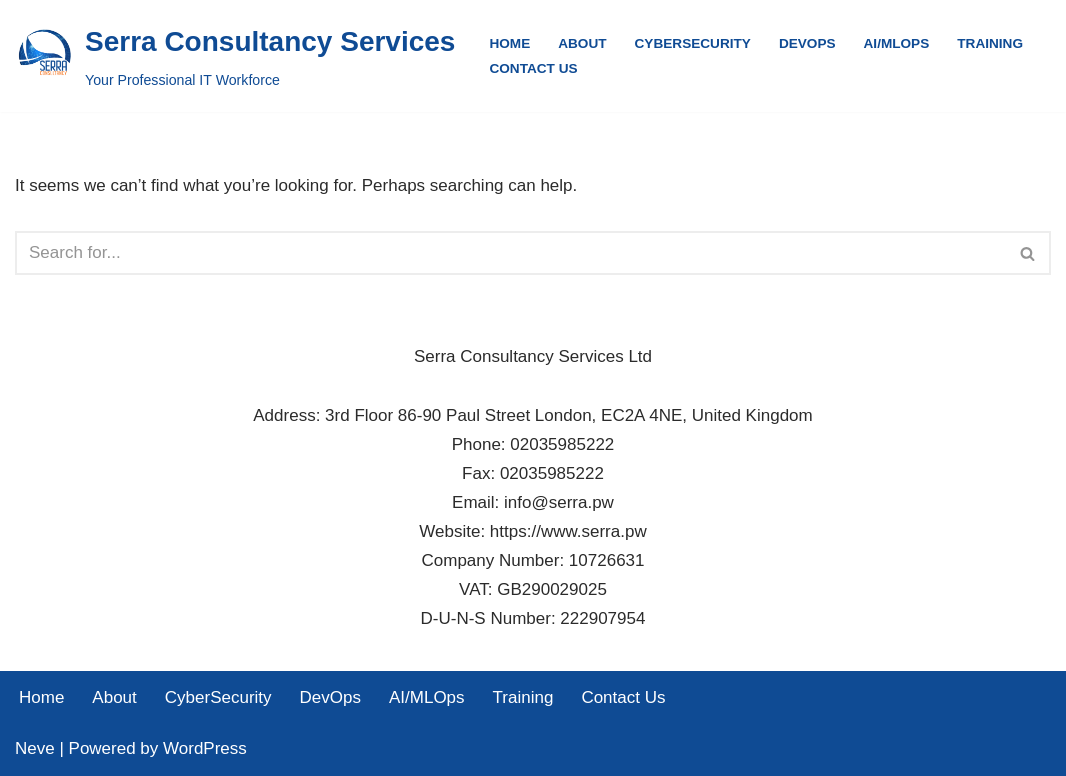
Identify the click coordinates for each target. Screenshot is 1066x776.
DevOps (807, 43)
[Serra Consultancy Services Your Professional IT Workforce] (235, 56)
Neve (35, 748)
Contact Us (533, 68)
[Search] (510, 253)
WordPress (205, 748)
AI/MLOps (897, 43)
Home (509, 43)
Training (990, 43)
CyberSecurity (693, 43)
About (582, 43)
